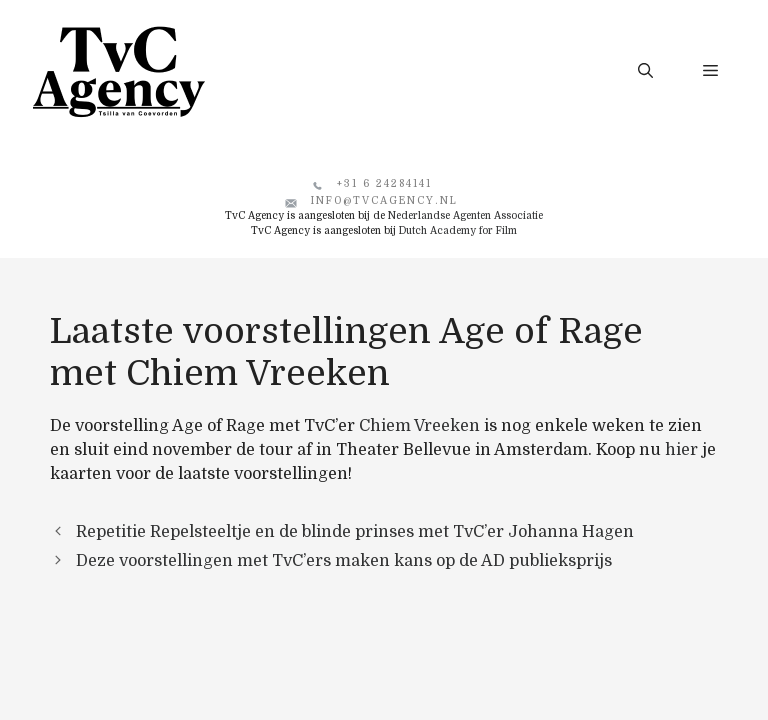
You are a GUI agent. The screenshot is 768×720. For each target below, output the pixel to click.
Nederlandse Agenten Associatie (465, 215)
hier (681, 450)
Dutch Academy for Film (458, 230)
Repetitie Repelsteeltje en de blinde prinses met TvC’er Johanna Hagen (355, 532)
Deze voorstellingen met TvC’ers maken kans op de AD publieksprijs (344, 561)
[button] (645, 71)
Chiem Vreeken (419, 426)
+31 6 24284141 (384, 183)
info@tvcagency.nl (384, 200)
